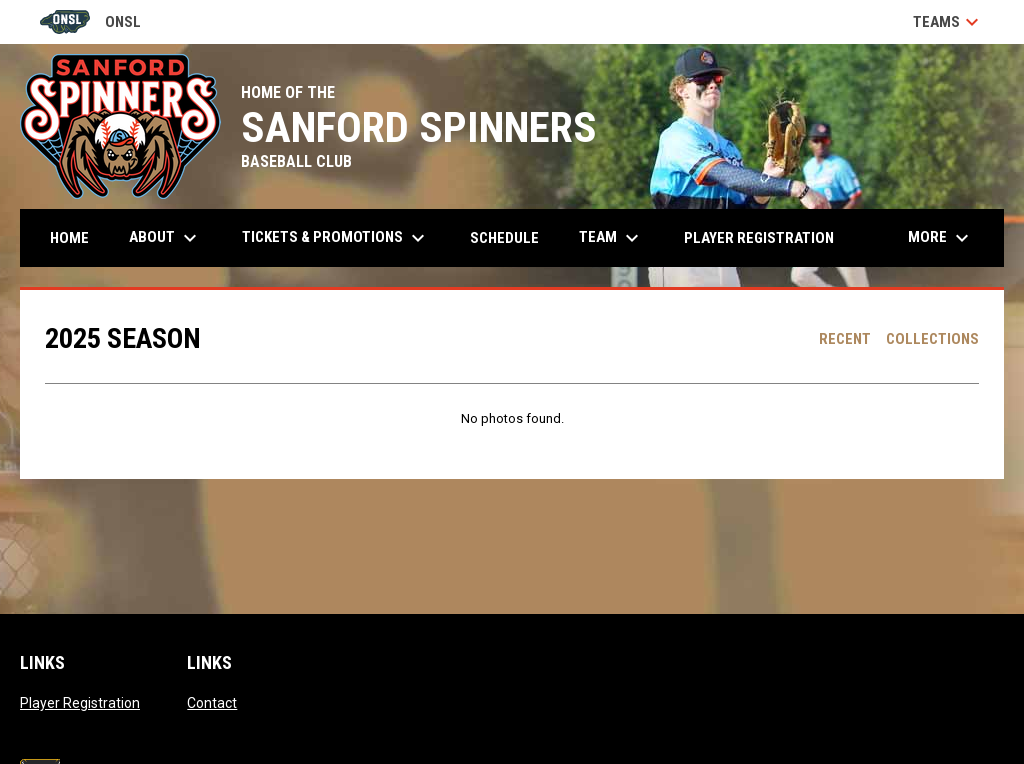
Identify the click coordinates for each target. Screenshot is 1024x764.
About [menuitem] (165, 238)
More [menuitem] (941, 238)
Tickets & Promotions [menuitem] (336, 238)
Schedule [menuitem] (504, 238)
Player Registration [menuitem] (759, 238)
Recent (845, 339)
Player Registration (80, 703)
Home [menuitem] (69, 238)
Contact (212, 703)
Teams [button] (948, 22)
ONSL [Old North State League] (90, 22)
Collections (932, 339)
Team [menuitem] (611, 238)
